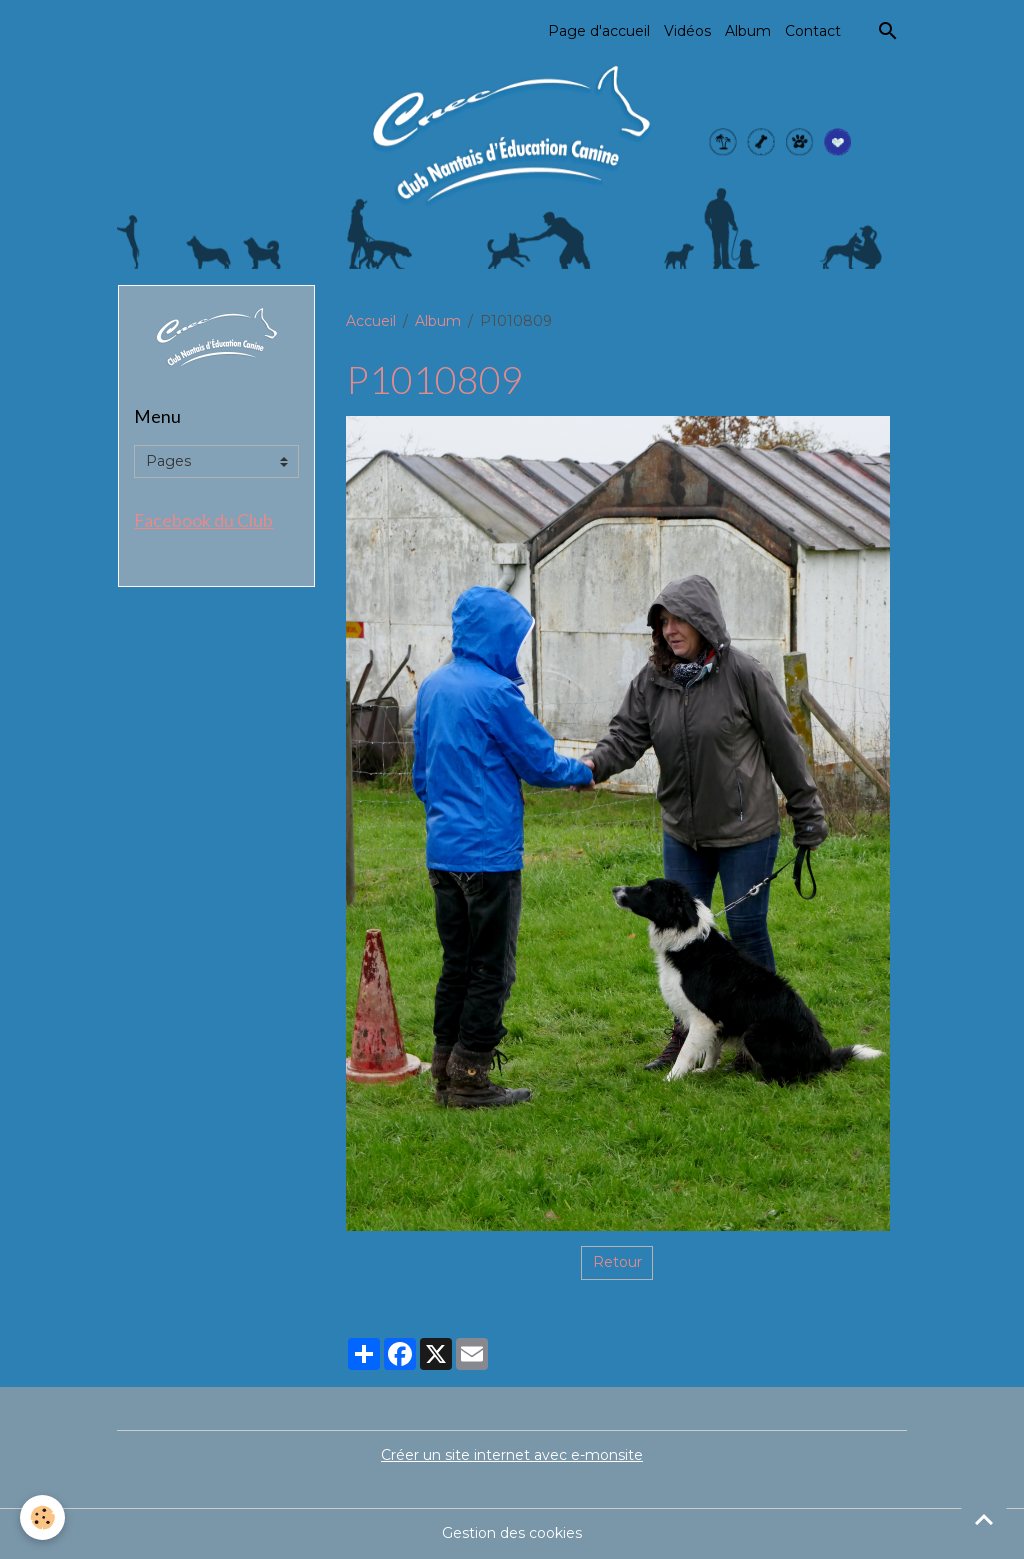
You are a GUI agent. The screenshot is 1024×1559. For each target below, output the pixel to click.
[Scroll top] (984, 1519)
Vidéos (687, 31)
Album (748, 31)
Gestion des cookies (512, 1533)
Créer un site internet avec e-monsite (512, 1455)
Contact (813, 31)
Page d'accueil (599, 31)
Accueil (371, 321)
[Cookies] (42, 1517)
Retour (617, 1262)
